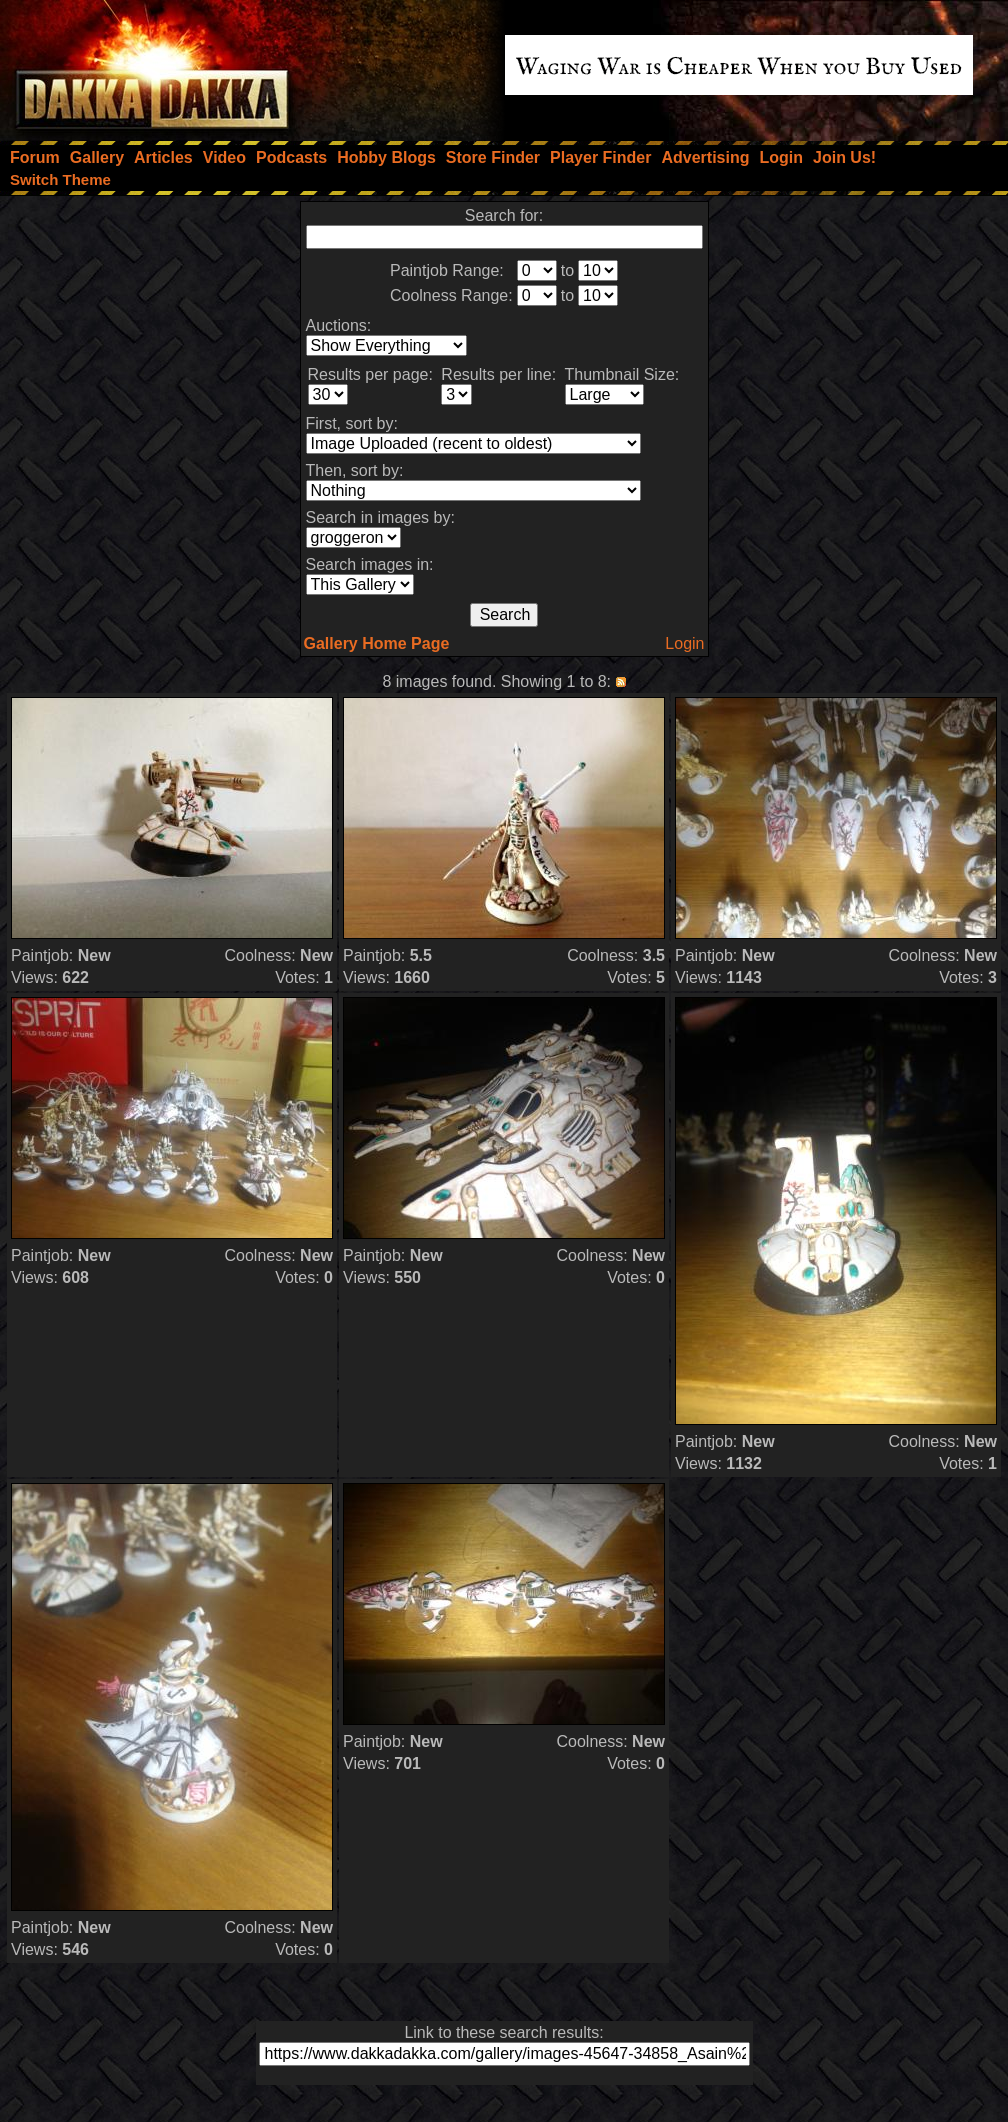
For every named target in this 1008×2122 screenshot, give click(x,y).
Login (684, 643)
